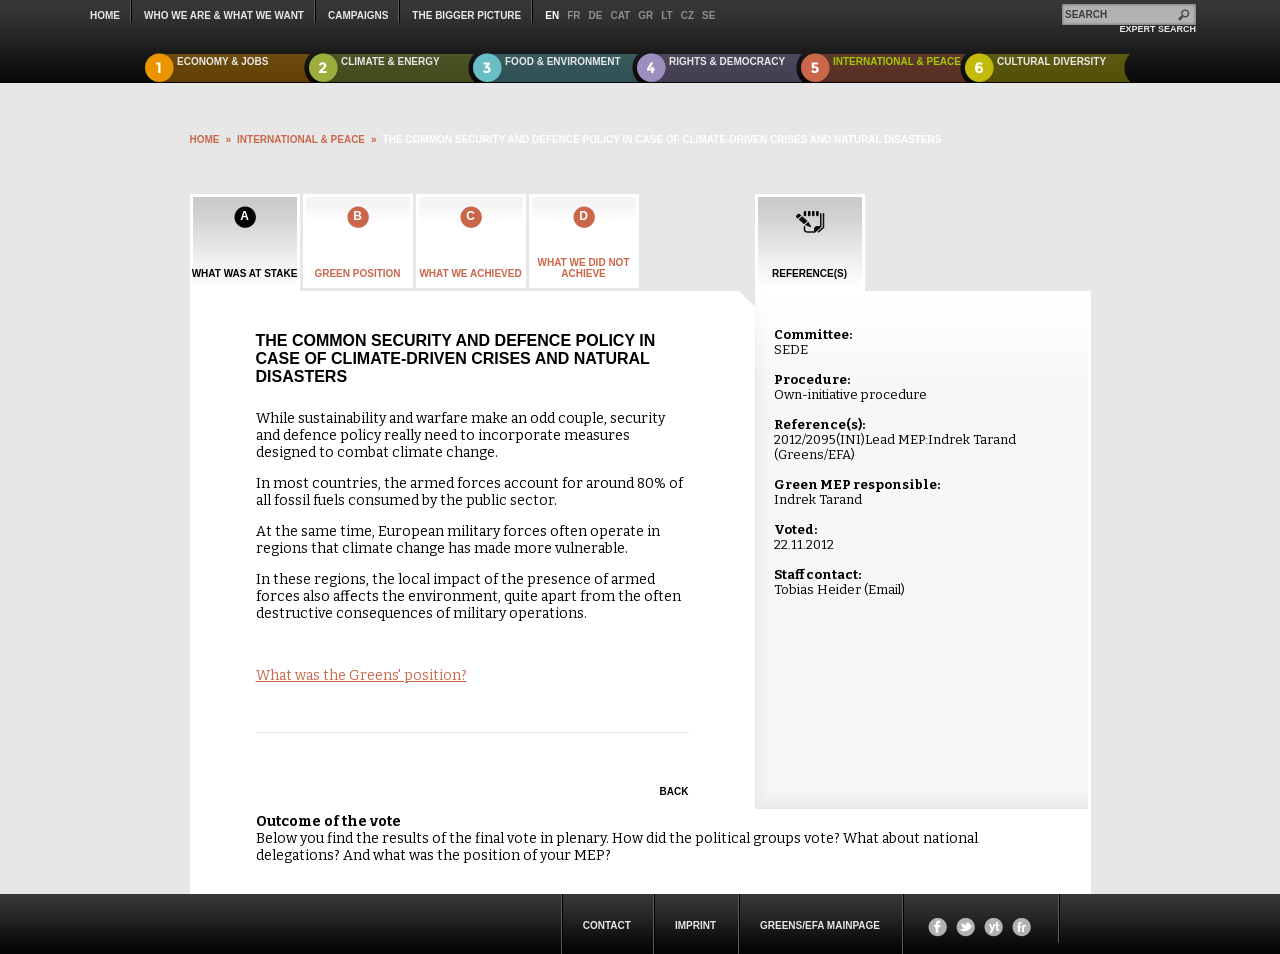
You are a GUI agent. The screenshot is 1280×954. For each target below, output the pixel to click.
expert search (1157, 29)
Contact (607, 925)
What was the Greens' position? (361, 675)
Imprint (695, 925)
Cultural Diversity (1051, 61)
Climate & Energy (390, 61)
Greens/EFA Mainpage (820, 925)
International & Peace (897, 61)
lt (666, 15)
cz (687, 15)
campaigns (358, 15)
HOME (205, 139)
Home (105, 15)
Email (884, 589)
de (596, 15)
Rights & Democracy (727, 61)
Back (674, 791)
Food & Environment (563, 61)
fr (573, 15)
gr (645, 15)
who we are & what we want (224, 15)
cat (620, 15)
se (708, 15)
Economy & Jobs (223, 61)
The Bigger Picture (466, 15)
